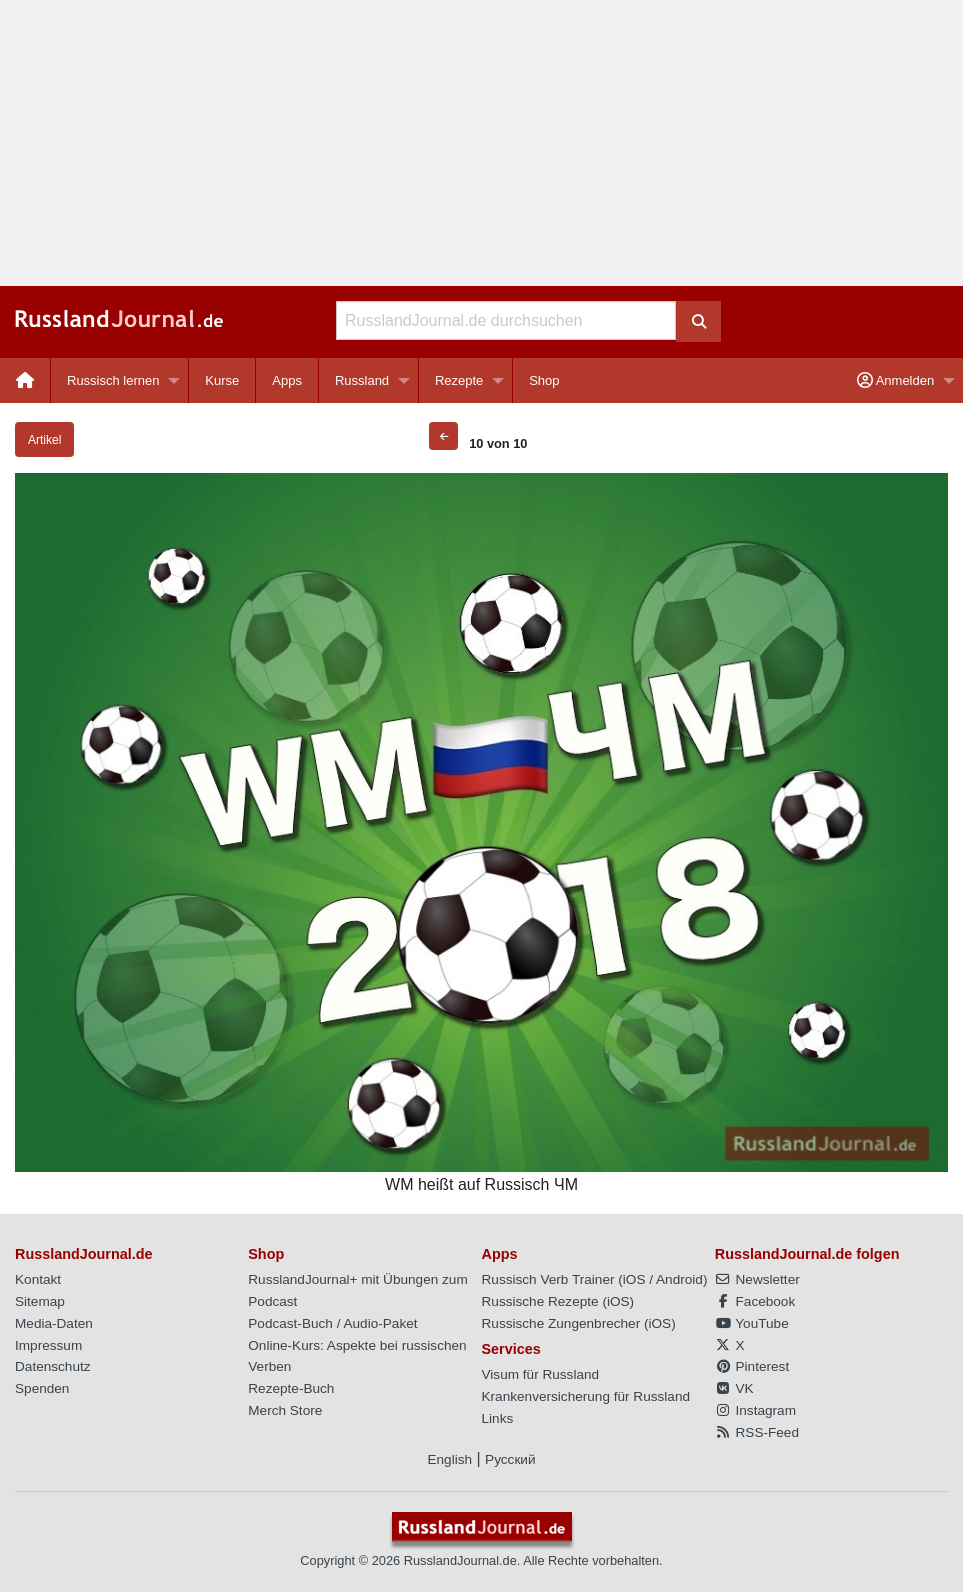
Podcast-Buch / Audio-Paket (332, 1323)
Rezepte (459, 380)
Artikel (44, 440)
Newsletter (757, 1279)
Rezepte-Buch (291, 1388)
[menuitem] (25, 380)
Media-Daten (54, 1323)
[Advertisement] (481, 143)
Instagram (755, 1410)
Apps (287, 380)
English (449, 1459)
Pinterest (752, 1366)
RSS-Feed (757, 1432)
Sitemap (40, 1301)
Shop (544, 380)
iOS (634, 1279)
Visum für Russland (541, 1374)
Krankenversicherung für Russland (586, 1396)
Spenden (42, 1388)
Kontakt (38, 1279)
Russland (362, 380)
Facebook (755, 1301)
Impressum (48, 1345)
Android (679, 1279)
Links (498, 1418)
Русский (510, 1459)
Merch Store (285, 1410)
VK (734, 1388)
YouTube (752, 1323)
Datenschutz (53, 1366)
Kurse (222, 380)
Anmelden (895, 380)
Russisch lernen (113, 380)
